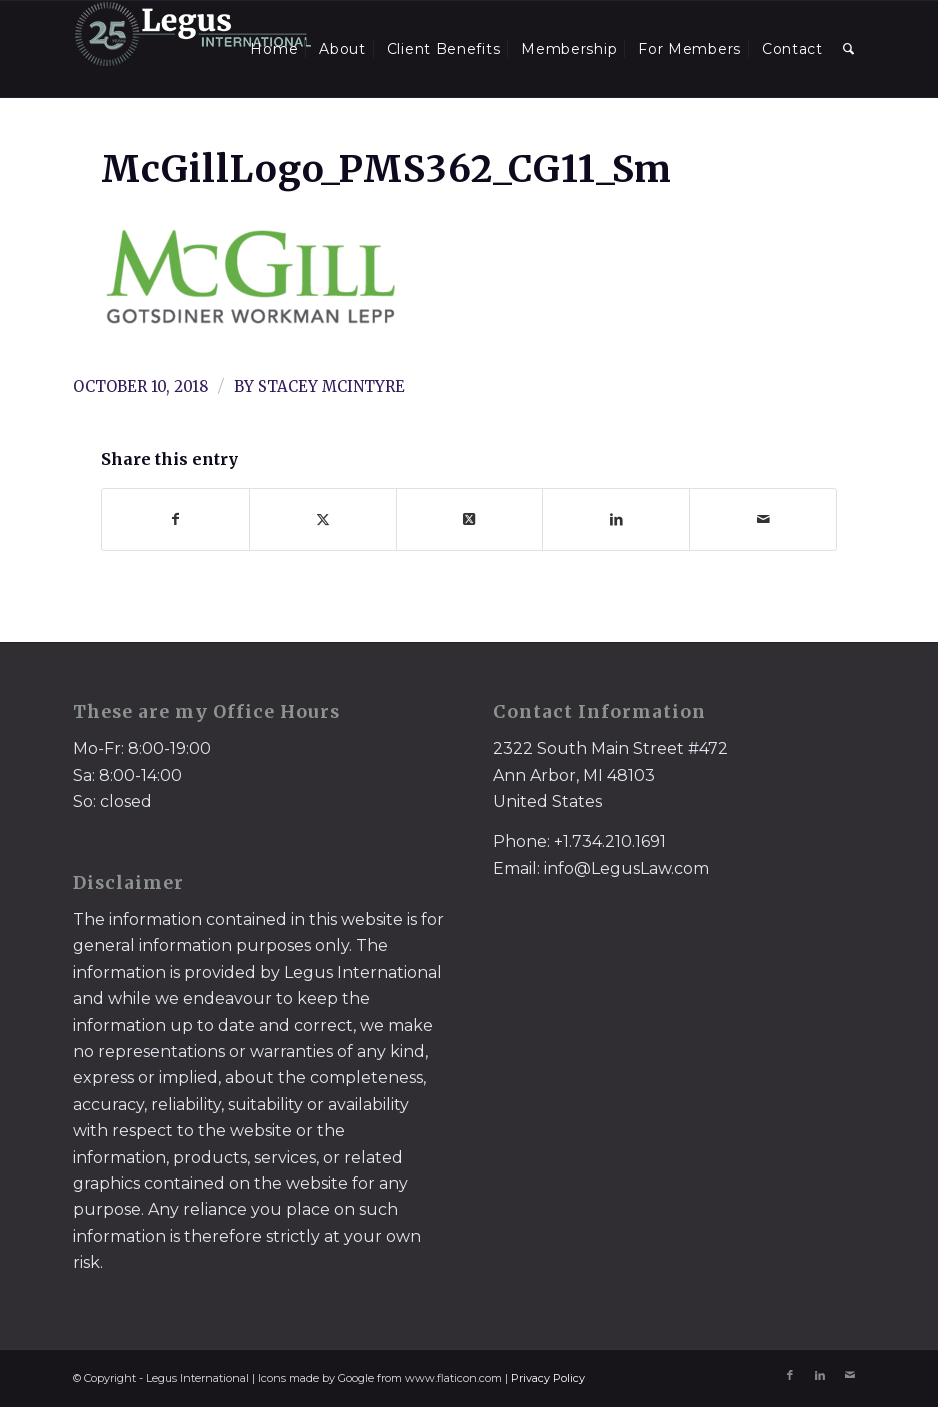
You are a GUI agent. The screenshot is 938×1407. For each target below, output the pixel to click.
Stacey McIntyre (331, 386)
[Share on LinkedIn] (616, 519)
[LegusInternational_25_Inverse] (193, 49)
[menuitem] (274, 49)
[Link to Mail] (850, 1375)
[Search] (849, 49)
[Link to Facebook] (790, 1375)
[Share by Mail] (763, 519)
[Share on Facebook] (175, 519)
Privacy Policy (548, 1378)
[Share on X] (323, 519)
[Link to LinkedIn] (820, 1375)
